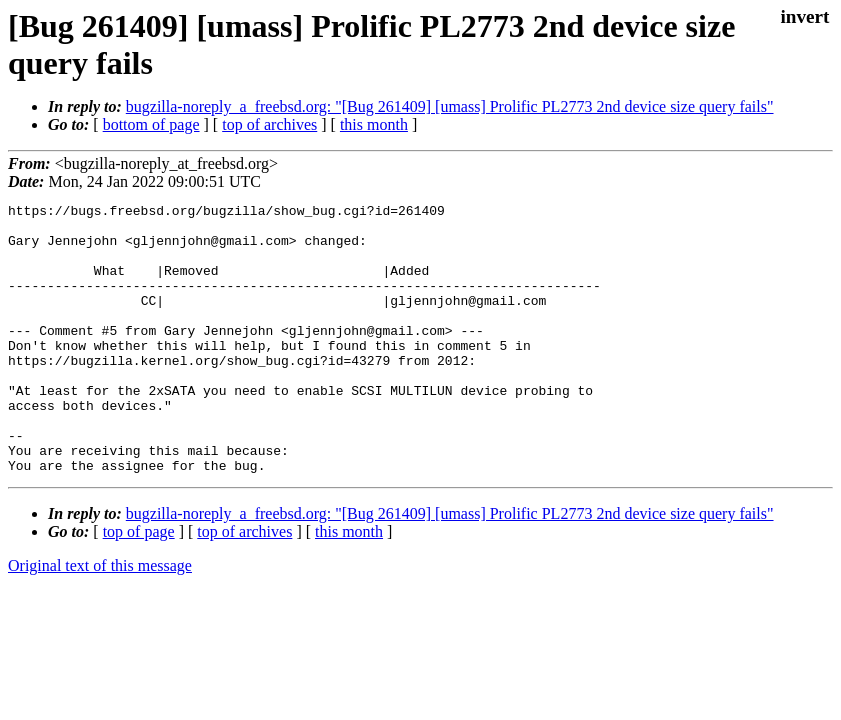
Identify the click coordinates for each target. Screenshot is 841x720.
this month (374, 124)
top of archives (269, 124)
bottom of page (151, 124)
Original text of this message (100, 619)
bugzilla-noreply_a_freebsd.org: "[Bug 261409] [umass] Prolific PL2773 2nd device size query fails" (450, 106)
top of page (139, 585)
